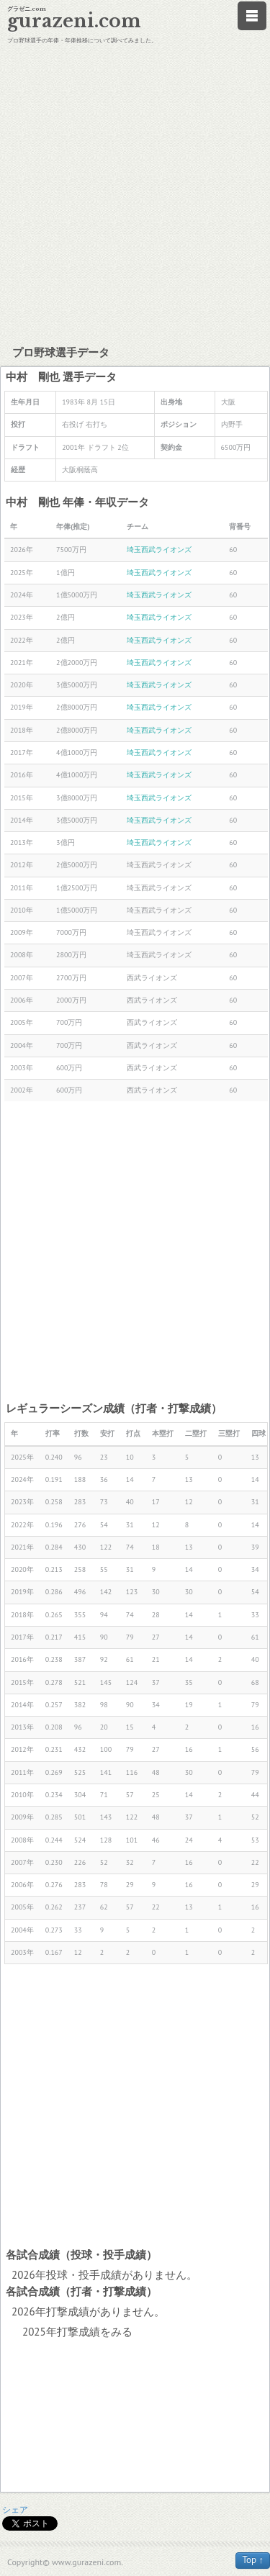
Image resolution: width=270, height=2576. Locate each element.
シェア (15, 2509)
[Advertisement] (135, 192)
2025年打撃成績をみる (77, 2331)
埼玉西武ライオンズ (159, 549)
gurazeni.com (74, 21)
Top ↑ (253, 2560)
